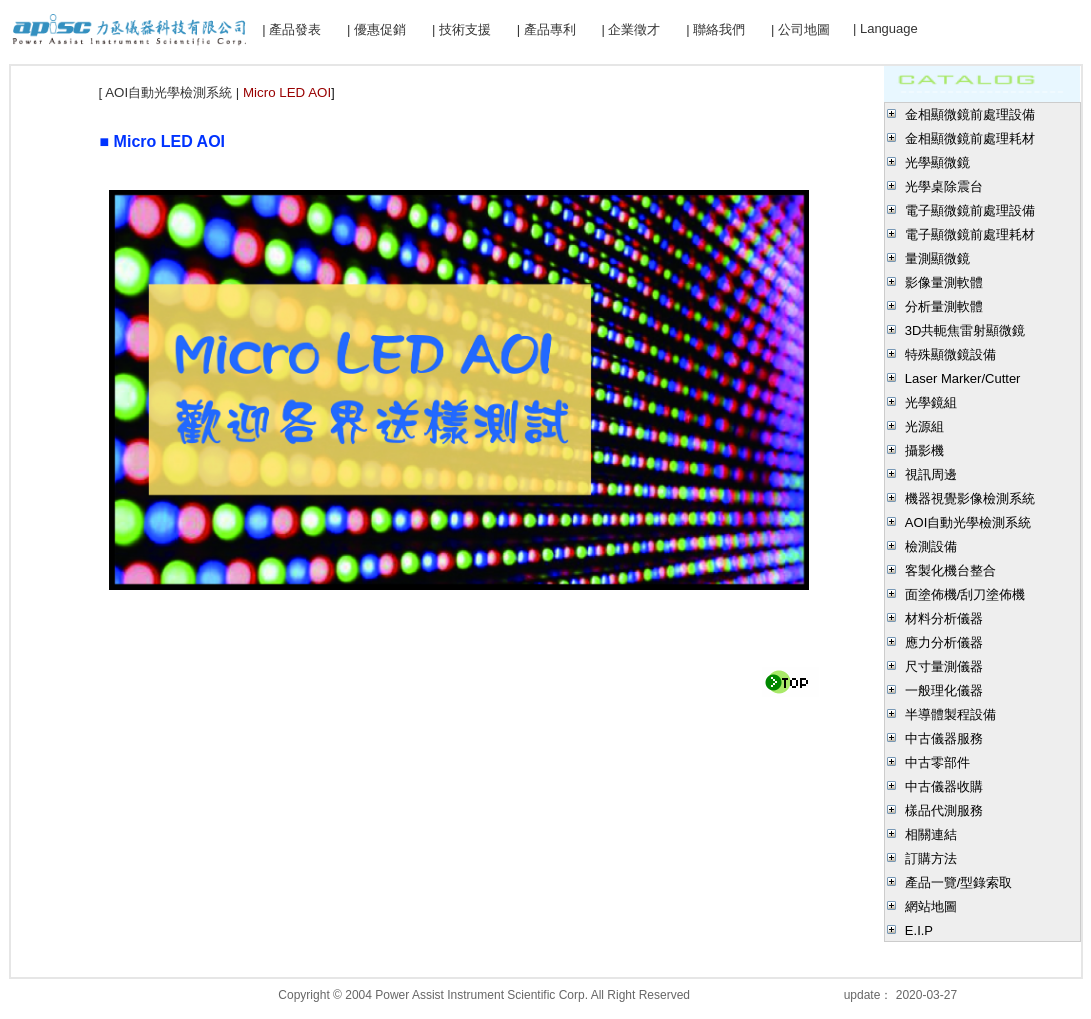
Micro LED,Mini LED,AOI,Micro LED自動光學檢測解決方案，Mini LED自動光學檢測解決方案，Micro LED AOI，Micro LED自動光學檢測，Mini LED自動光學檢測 (393, 174)
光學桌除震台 (944, 186)
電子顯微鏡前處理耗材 (970, 234)
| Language (885, 28)
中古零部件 (937, 762)
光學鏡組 (931, 402)
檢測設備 (931, 546)
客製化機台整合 (950, 570)
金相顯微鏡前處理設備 (970, 114)
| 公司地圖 (800, 29)
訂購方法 (931, 858)
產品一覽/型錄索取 (959, 882)
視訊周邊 (931, 474)
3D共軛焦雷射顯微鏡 (965, 330)
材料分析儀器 (944, 618)
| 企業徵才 (630, 29)
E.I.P (919, 930)
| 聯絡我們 (715, 29)
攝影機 (924, 450)
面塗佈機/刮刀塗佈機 (965, 594)
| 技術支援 (461, 29)
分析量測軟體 (944, 306)
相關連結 (931, 834)
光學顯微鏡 (937, 162)
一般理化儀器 (944, 690)
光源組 (924, 426)
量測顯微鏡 (937, 258)
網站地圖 (931, 906)
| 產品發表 (291, 29)
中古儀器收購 (944, 786)
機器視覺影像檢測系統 (970, 498)
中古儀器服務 (944, 738)
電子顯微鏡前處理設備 (970, 210)
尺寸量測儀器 (944, 666)
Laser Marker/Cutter (963, 378)
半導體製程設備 (950, 714)
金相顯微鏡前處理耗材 (970, 138)
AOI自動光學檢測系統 (968, 522)
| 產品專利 (546, 29)
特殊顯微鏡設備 (950, 354)
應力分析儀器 (944, 642)
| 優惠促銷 (376, 29)
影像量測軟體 (944, 282)
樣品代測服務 (944, 810)
